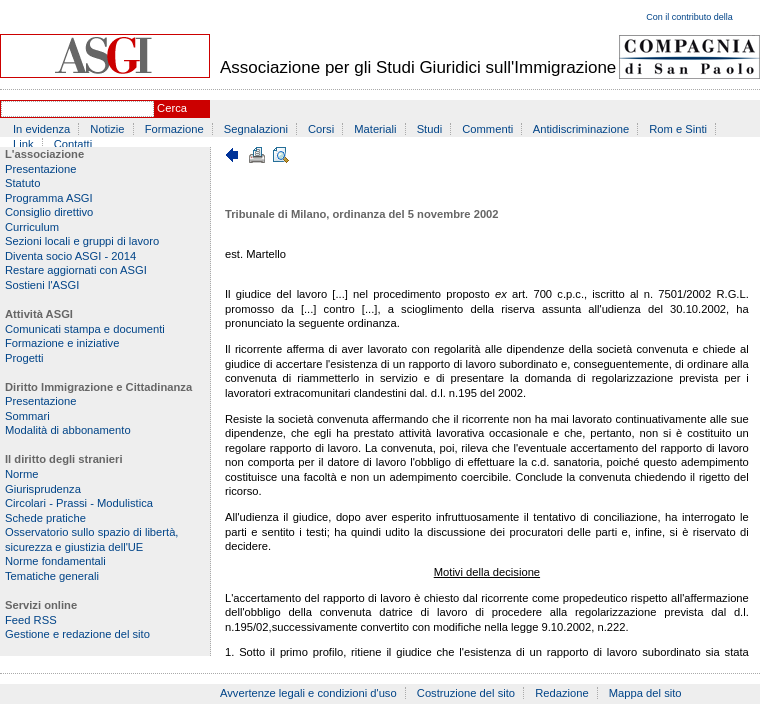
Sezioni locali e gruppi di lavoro (82, 241)
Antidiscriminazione (581, 129)
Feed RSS (31, 620)
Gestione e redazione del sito (77, 634)
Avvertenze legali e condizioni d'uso (308, 693)
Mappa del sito (645, 693)
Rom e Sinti (678, 129)
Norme (22, 474)
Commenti (487, 129)
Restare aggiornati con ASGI (76, 270)
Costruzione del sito (466, 693)
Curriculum (32, 227)
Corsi (321, 129)
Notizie (107, 129)
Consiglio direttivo (49, 212)
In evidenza (41, 129)
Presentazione (41, 169)
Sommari (27, 416)
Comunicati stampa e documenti (85, 329)
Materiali (375, 129)
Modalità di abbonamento (68, 430)
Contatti (73, 144)
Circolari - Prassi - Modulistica (79, 503)
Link (23, 144)
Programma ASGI (49, 198)
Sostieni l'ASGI (42, 285)
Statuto (22, 183)
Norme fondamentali (55, 561)
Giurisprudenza (43, 489)
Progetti (24, 358)
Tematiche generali (52, 576)
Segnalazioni (256, 129)
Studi (430, 129)
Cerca (172, 108)
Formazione (174, 129)
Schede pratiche (45, 518)
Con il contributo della (689, 17)
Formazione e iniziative (62, 343)
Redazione (562, 693)
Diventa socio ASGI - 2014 (70, 256)
